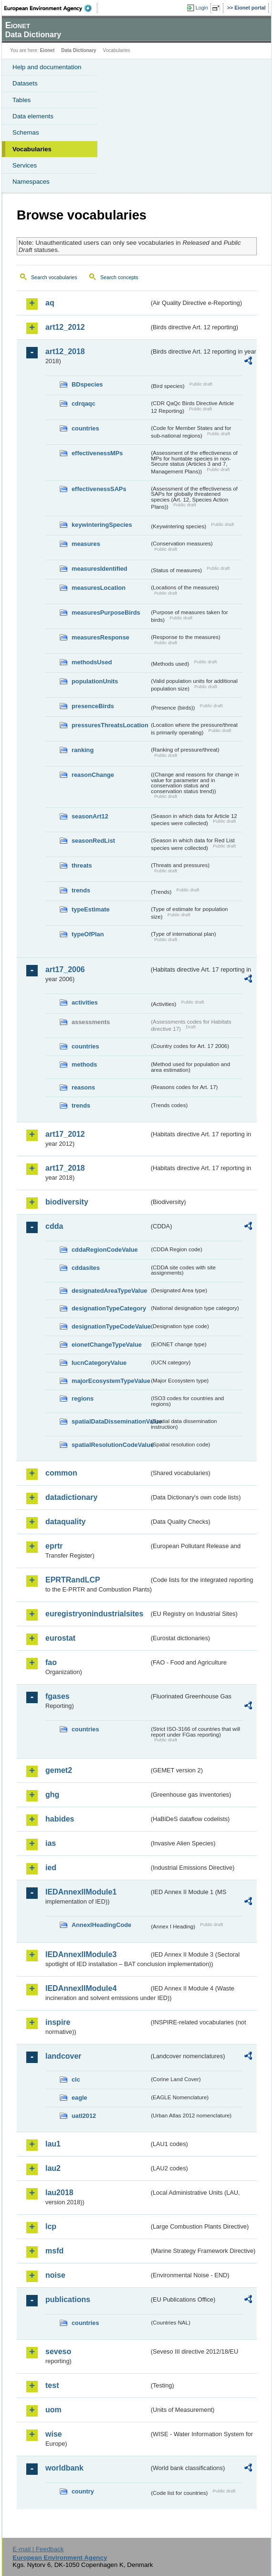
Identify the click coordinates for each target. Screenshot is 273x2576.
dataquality (65, 1522)
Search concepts (119, 277)
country (83, 2491)
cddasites (86, 1267)
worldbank (64, 2468)
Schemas (25, 132)
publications (67, 2299)
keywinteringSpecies (102, 524)
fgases (57, 1696)
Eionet (47, 50)
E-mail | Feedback (37, 2549)
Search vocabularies (54, 277)
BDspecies (87, 384)
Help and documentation (47, 67)
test (52, 2385)
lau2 (53, 2168)
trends (81, 890)
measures (86, 543)
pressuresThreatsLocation (110, 725)
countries (85, 428)
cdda (54, 1226)
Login (202, 7)
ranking (83, 750)
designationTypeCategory (109, 1308)
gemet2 (58, 1770)
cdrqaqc (83, 403)
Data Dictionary (78, 50)
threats (82, 865)
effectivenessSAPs (99, 488)
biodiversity (66, 1202)
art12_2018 (65, 351)
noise (55, 2275)
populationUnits (95, 681)
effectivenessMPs (97, 453)
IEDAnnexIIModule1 (80, 1892)
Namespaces (31, 181)
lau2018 (59, 2193)
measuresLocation (99, 587)
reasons (83, 1087)
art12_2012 (65, 327)
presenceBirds (93, 706)
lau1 (53, 2144)
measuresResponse (100, 637)
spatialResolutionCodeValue (110, 1444)
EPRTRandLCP (72, 1580)
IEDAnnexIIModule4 (80, 1988)
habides (59, 1819)
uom (53, 2410)
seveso (58, 2351)
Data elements (32, 116)
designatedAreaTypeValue (109, 1290)
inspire (57, 2022)
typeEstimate (91, 909)
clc (76, 2079)
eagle (79, 2097)
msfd (54, 2251)
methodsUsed (92, 662)
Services (24, 165)
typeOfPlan (88, 934)
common (61, 1473)
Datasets (25, 83)
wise (53, 2434)
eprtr (54, 1546)
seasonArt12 (90, 816)
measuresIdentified (99, 568)
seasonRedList (93, 840)
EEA (50, 8)
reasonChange (93, 774)
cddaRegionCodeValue (105, 1249)
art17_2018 (65, 1168)
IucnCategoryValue (99, 1362)
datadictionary (71, 1497)
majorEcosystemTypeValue (110, 1380)
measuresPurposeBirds (106, 612)
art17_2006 (65, 969)
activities (85, 1002)
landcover (63, 2056)
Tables (21, 100)
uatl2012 (84, 2115)
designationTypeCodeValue (110, 1326)
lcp (50, 2226)
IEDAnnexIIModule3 (80, 1954)
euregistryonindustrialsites (94, 1614)
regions (83, 1398)
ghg (52, 1795)
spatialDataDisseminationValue (110, 1421)
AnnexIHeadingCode (101, 1924)
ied (50, 1868)
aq (49, 303)
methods (84, 1064)
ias (50, 1843)
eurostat (60, 1638)
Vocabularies (32, 149)
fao (51, 1662)
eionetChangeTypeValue (107, 1344)
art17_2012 (65, 1134)
